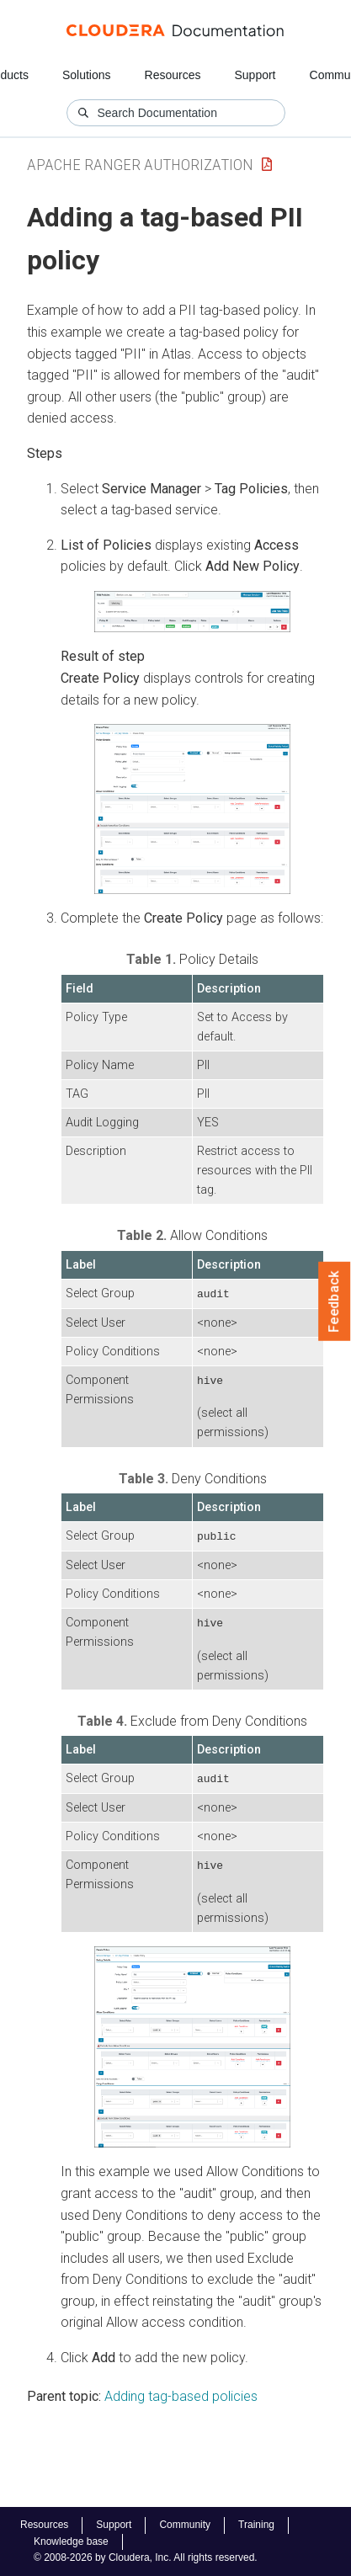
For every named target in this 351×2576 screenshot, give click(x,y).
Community (184, 2525)
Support (254, 75)
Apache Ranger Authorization (140, 164)
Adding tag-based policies (181, 2393)
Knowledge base (71, 2541)
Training (256, 2525)
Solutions (86, 75)
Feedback (335, 1301)
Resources (173, 75)
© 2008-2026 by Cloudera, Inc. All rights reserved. (146, 2557)
